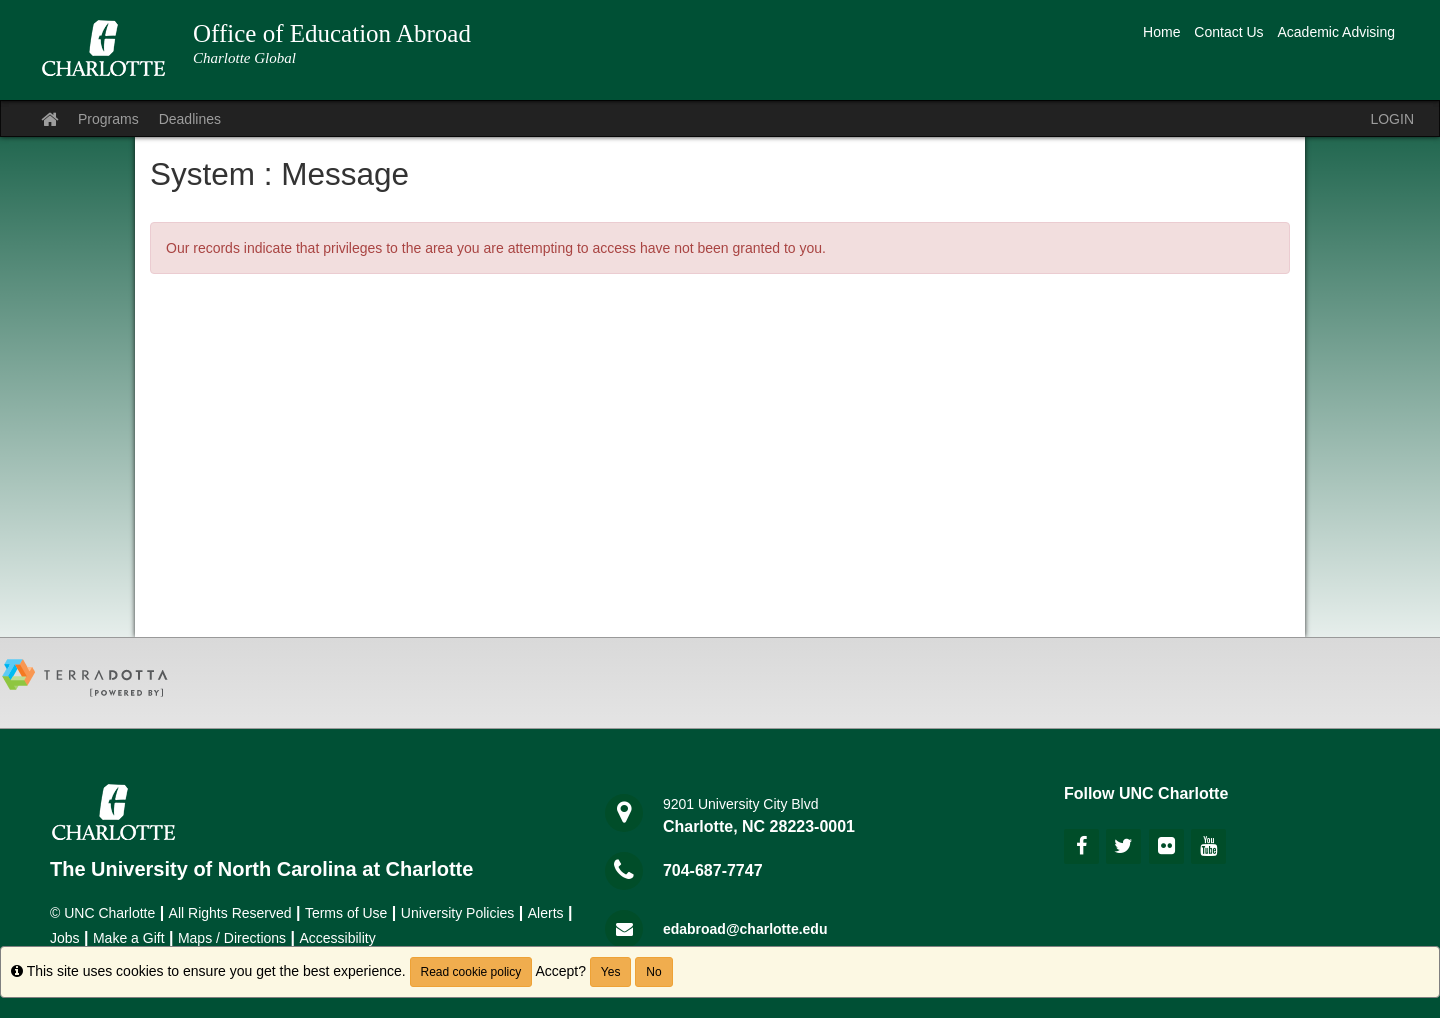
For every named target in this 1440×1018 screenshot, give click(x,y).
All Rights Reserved (230, 913)
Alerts (546, 913)
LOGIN (1392, 119)
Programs (108, 119)
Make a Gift (129, 938)
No (653, 972)
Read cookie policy (471, 972)
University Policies (458, 913)
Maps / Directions (232, 938)
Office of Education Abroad (332, 33)
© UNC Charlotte (102, 913)
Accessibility (337, 938)
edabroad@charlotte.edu (745, 929)
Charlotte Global (244, 58)
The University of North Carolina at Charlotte (261, 869)
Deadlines (190, 119)
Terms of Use (346, 913)
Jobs (65, 938)
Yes (611, 972)
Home (1161, 32)
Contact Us (1228, 32)
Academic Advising (1336, 32)
